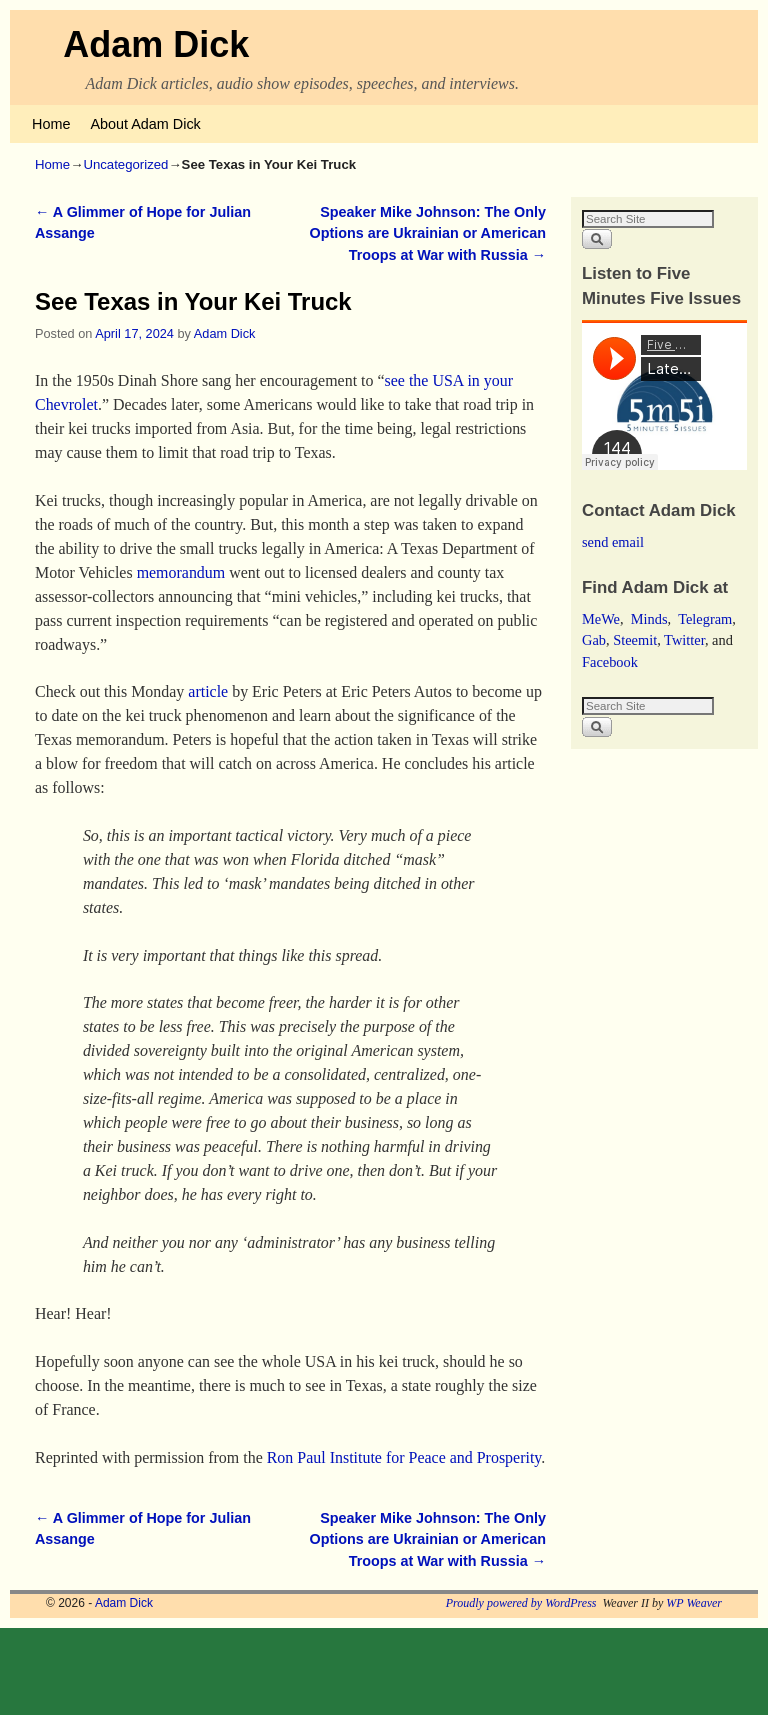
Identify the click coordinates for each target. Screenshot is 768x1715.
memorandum (181, 572)
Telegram (705, 619)
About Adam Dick (145, 124)
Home (51, 124)
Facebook (610, 662)
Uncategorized (125, 164)
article (208, 691)
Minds (649, 619)
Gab (594, 640)
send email (613, 542)
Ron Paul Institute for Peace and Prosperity (404, 1457)
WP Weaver (694, 1603)
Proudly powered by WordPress (521, 1603)
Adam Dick (156, 44)
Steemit (635, 640)
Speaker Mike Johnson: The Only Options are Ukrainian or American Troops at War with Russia (428, 233)
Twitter (684, 640)
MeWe (601, 619)
